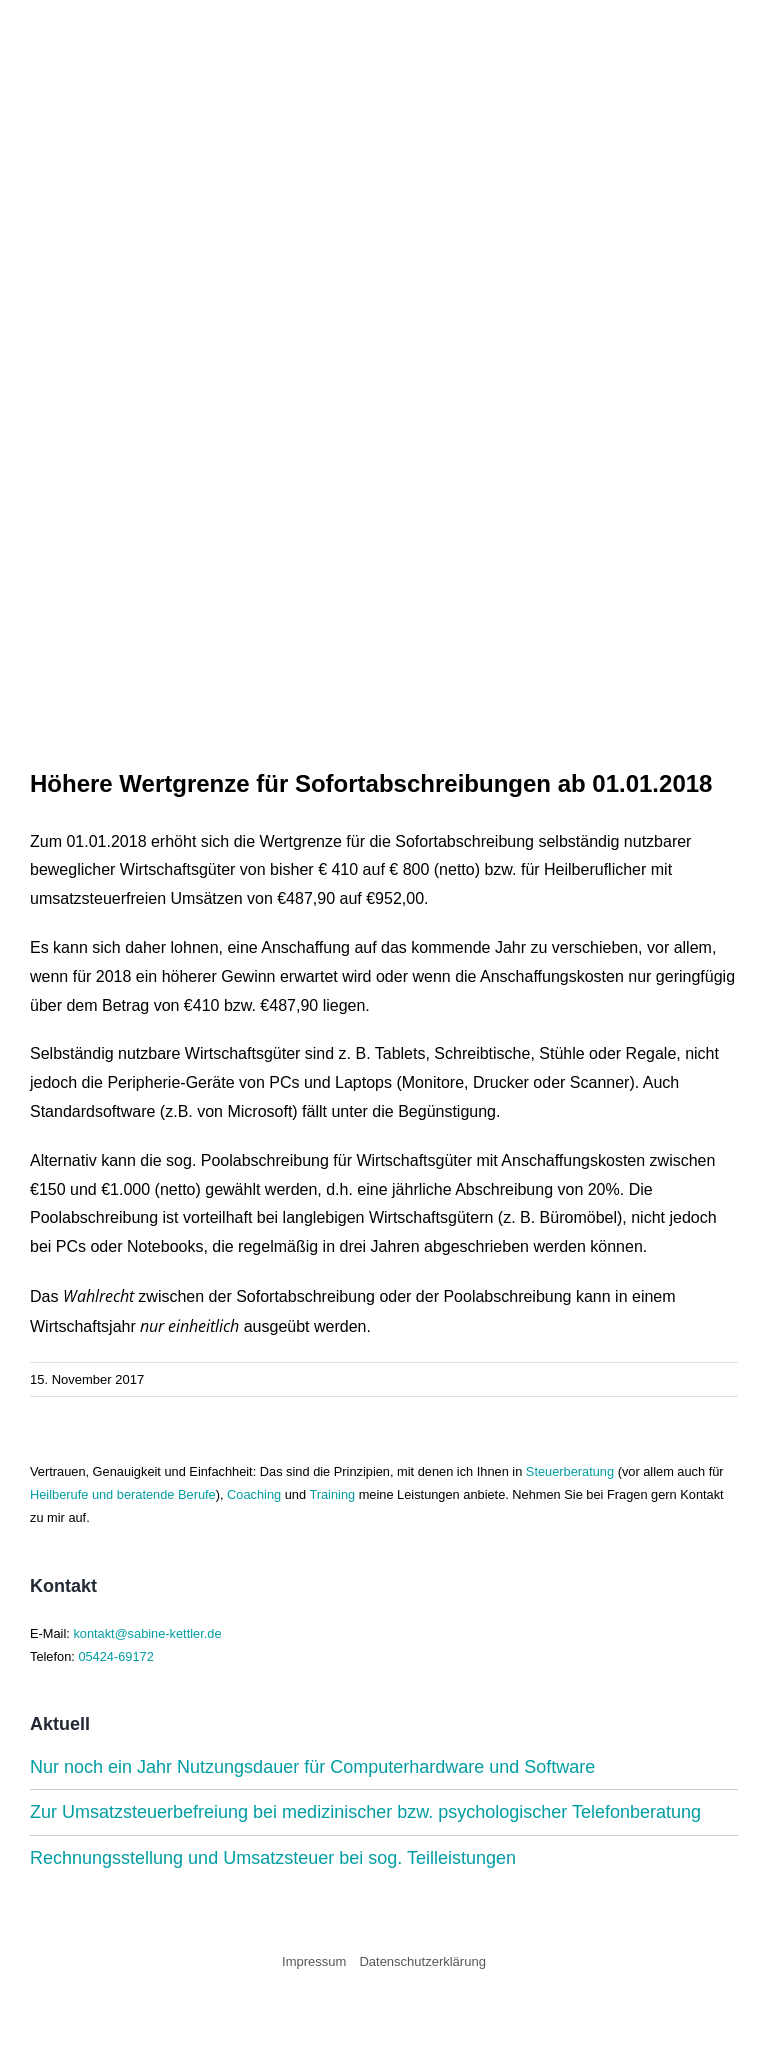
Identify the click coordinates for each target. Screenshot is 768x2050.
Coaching (254, 1494)
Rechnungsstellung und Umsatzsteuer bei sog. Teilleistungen (273, 1858)
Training (332, 1494)
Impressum (314, 1961)
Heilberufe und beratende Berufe (123, 1494)
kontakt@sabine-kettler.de (147, 1633)
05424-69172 (115, 1656)
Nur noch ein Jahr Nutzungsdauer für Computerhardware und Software (312, 1767)
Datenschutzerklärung (422, 1961)
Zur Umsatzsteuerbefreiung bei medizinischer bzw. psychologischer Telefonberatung (365, 1812)
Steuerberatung (570, 1471)
